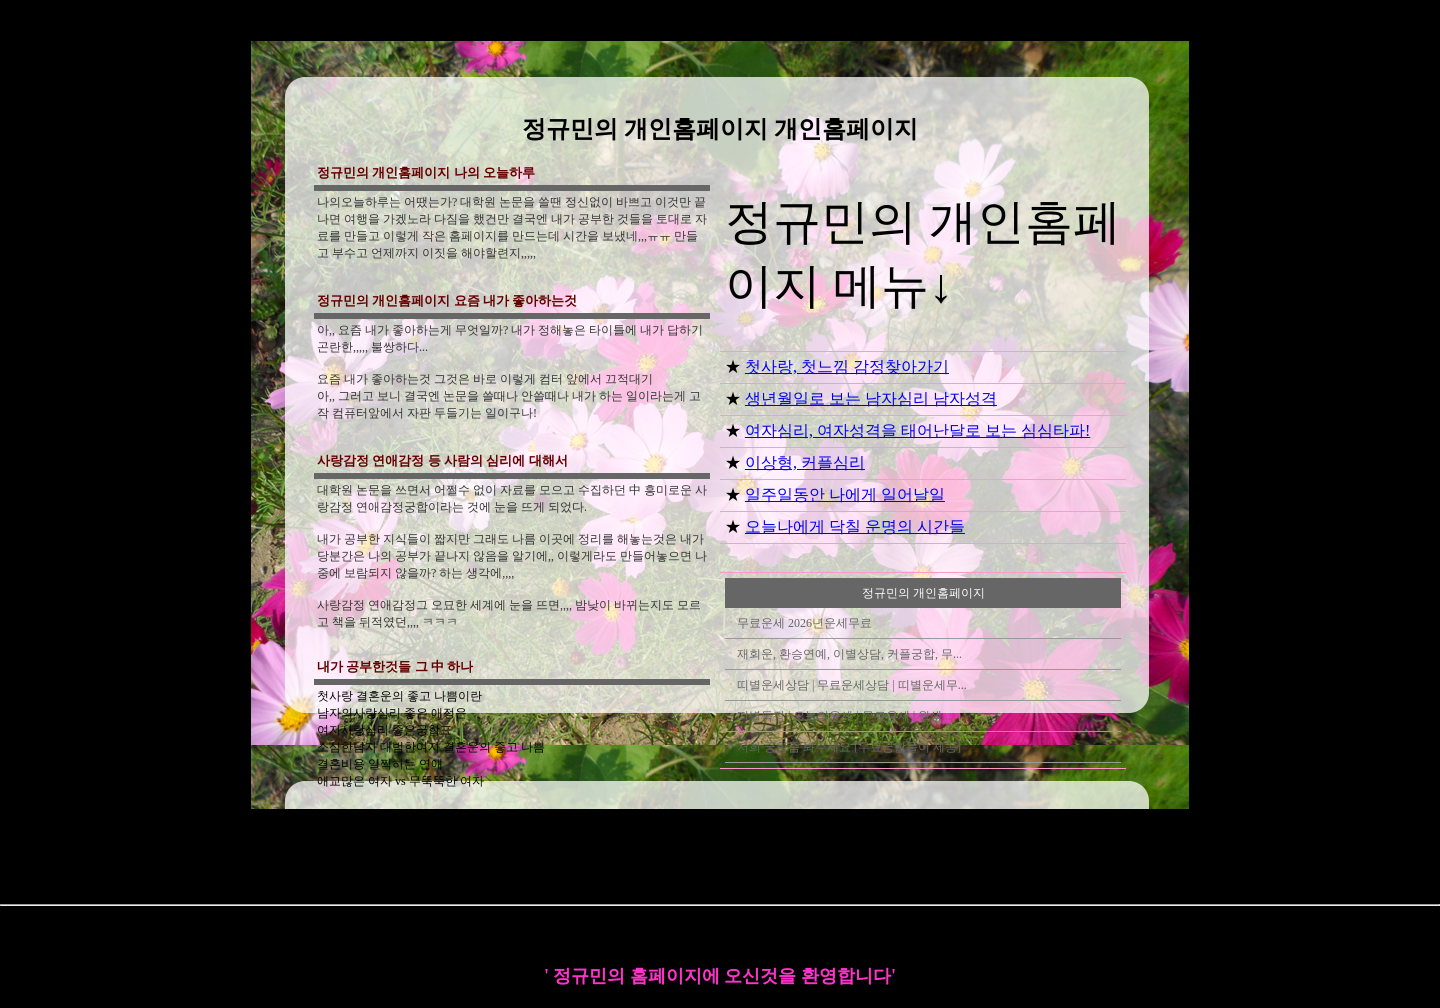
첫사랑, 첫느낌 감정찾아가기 (847, 366)
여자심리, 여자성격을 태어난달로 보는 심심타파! (917, 430)
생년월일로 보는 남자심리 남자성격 (871, 398)
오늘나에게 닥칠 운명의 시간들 (855, 526)
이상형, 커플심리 (805, 462)
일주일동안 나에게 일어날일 (845, 494)
